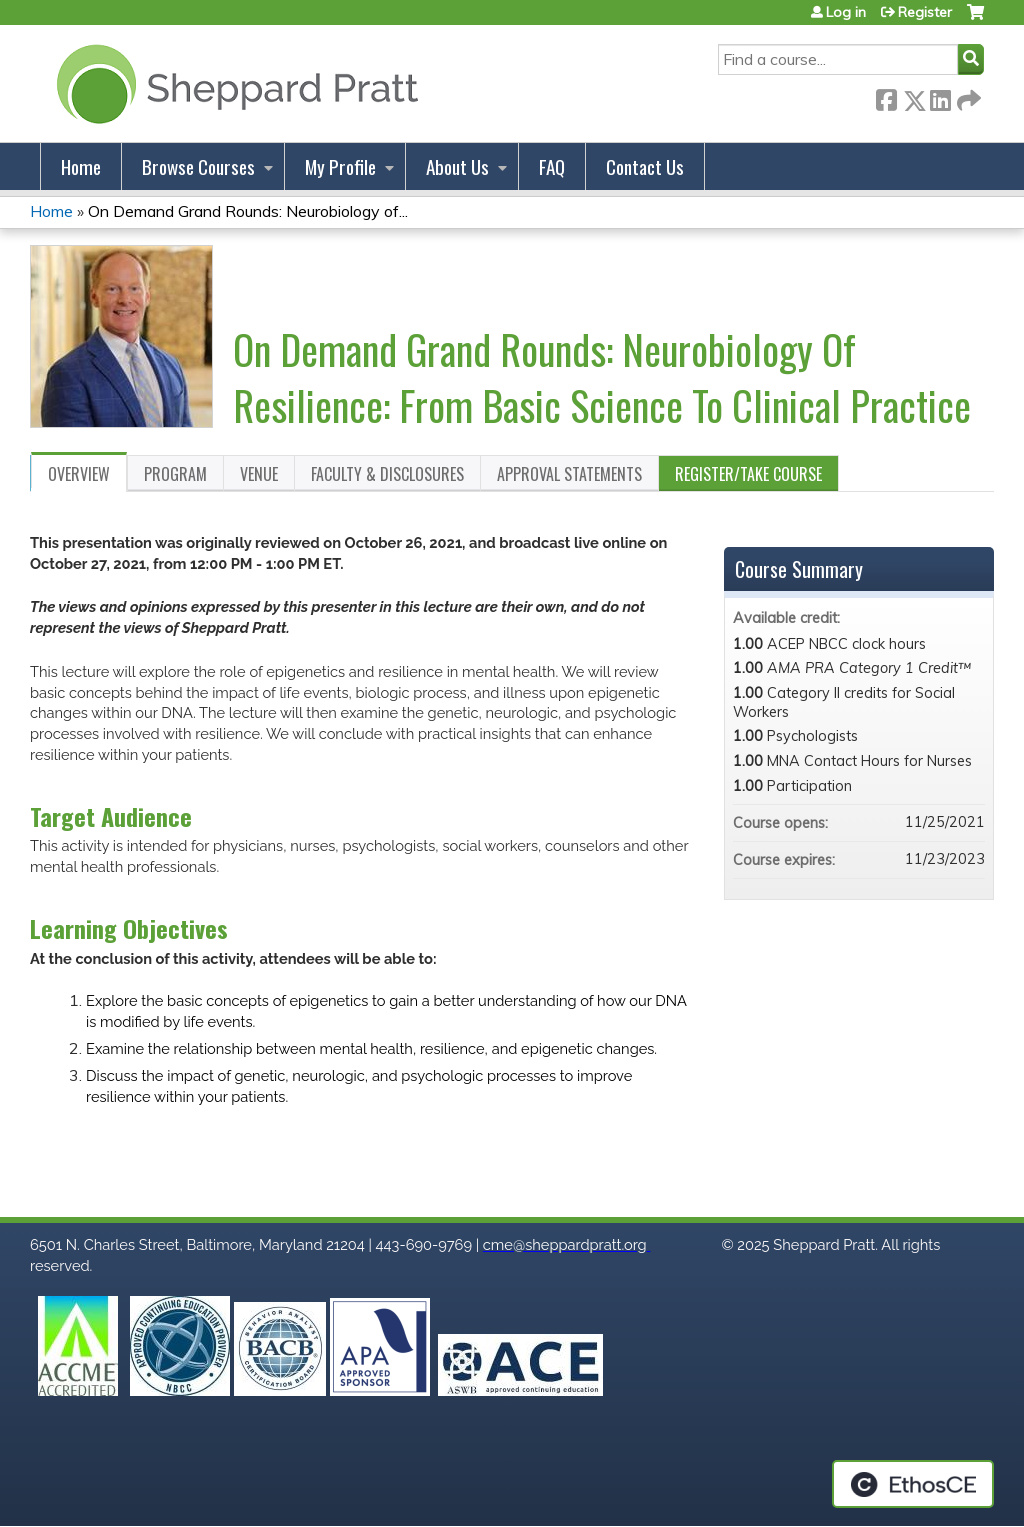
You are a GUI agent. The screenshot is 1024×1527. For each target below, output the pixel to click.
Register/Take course (748, 474)
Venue (259, 474)
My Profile (340, 166)
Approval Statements (569, 474)
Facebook (886, 96)
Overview (79, 474)
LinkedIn (940, 96)
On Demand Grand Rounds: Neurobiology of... (248, 211)
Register (925, 12)
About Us (457, 166)
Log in (846, 12)
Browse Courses (198, 166)
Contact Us (645, 166)
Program (175, 474)
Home (81, 166)
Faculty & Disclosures (387, 474)
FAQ (552, 166)
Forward (967, 96)
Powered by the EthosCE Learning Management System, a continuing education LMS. (913, 1484)
